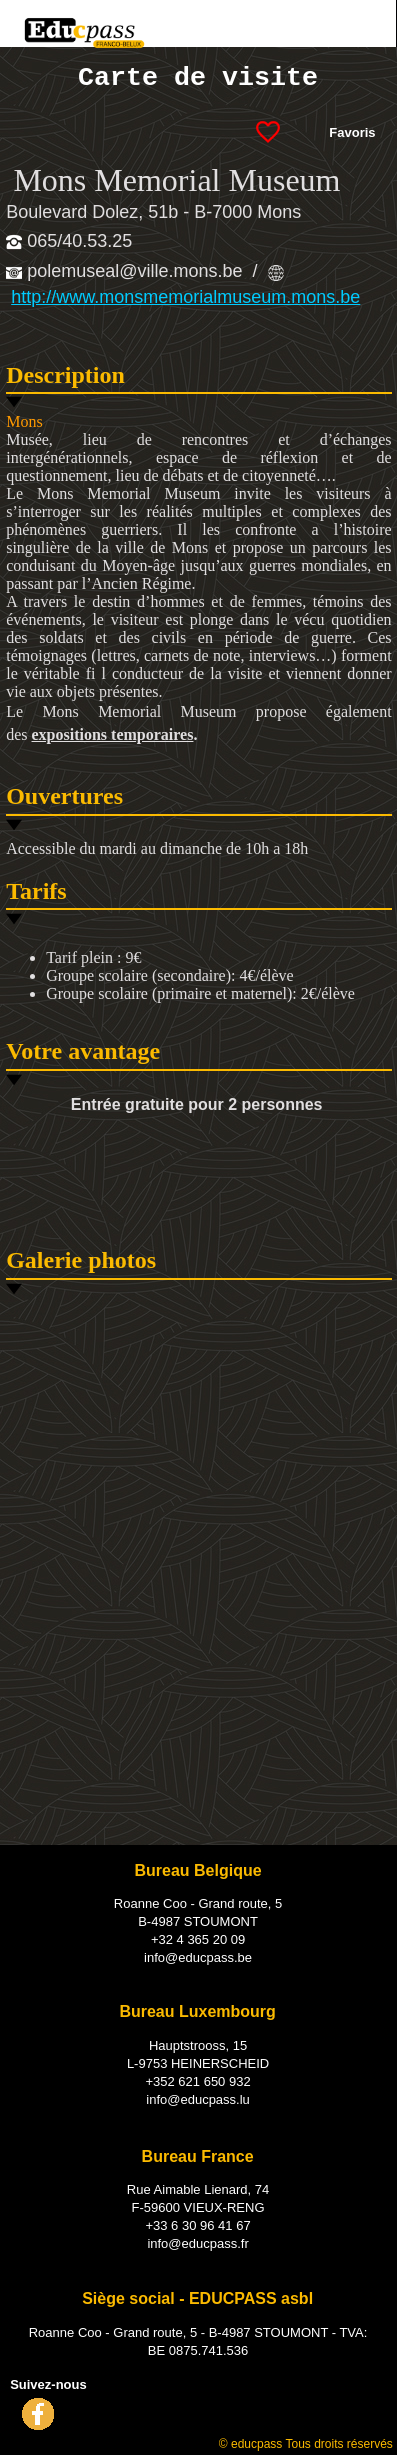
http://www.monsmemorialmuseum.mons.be (185, 297)
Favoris (352, 132)
